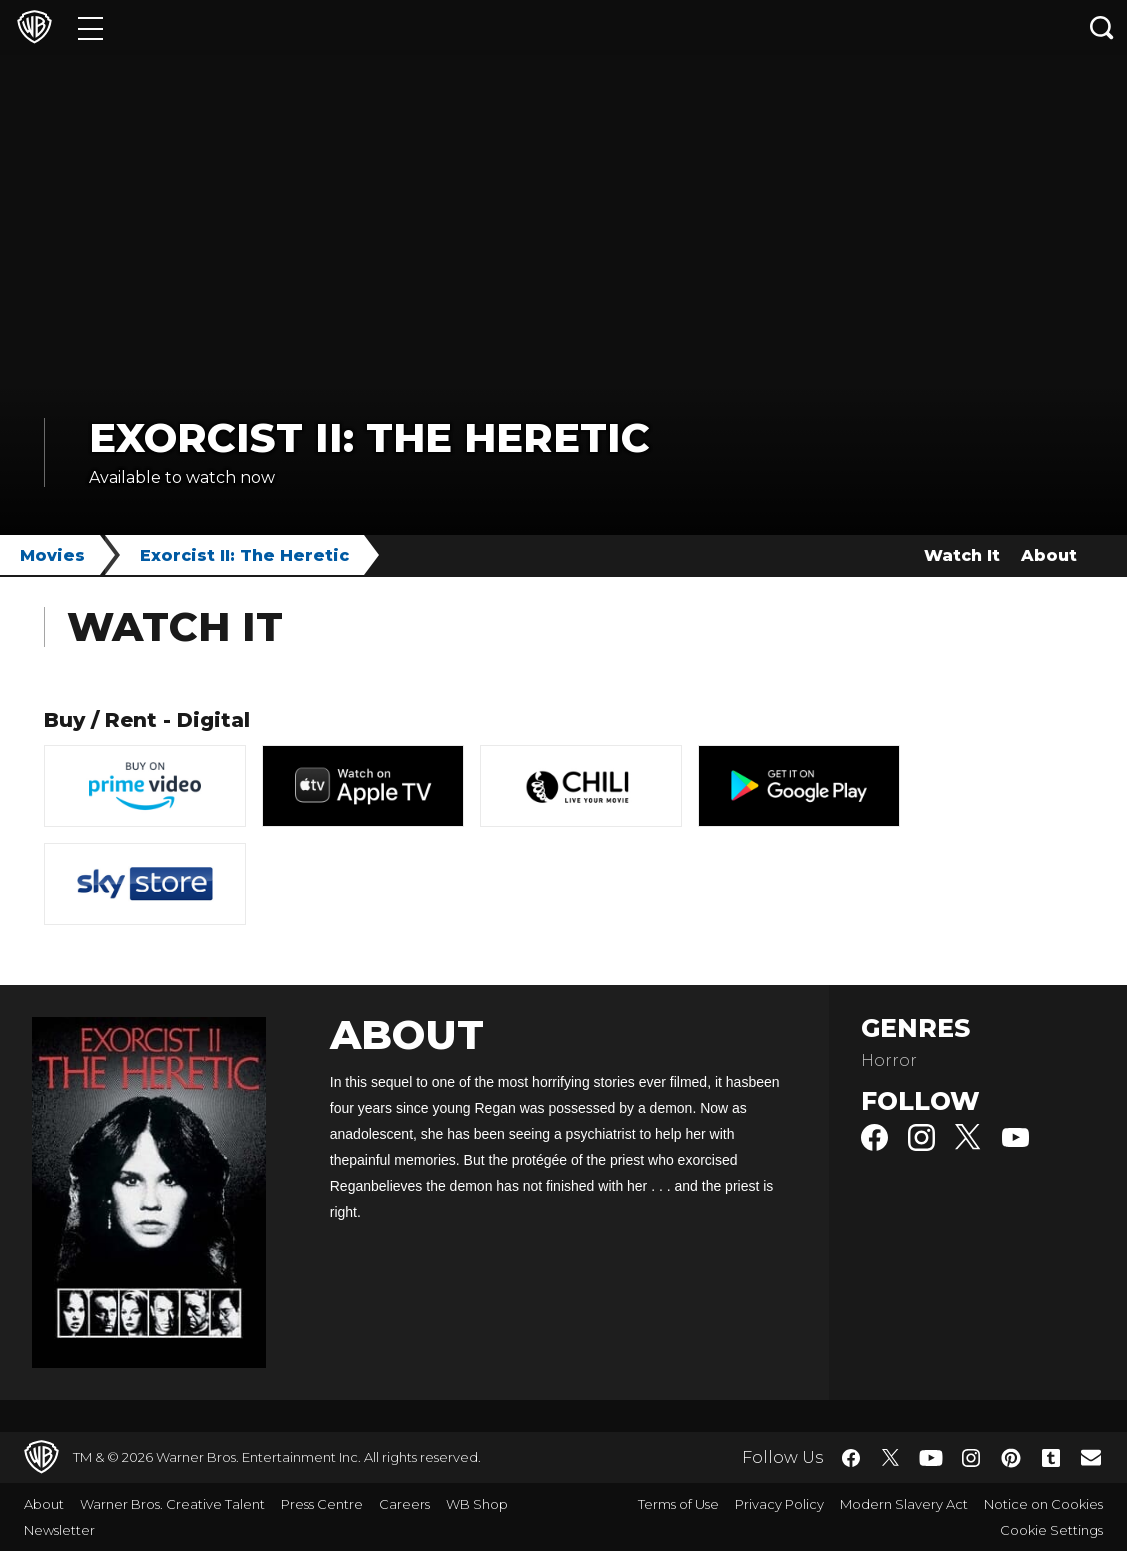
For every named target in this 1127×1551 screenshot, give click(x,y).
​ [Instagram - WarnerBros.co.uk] (971, 1458)
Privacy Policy (779, 1504)
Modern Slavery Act (904, 1504)
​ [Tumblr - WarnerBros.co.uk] (1051, 1458)
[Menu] (90, 27)
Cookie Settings (1051, 1530)
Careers (404, 1504)
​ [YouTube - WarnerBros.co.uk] (931, 1457)
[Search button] (1102, 27)
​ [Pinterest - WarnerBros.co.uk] (1011, 1458)
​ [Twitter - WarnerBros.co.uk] (891, 1458)
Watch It (962, 555)
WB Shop (477, 1504)
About (1049, 555)
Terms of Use (678, 1504)
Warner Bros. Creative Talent (172, 1504)
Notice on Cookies (1043, 1504)
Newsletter (59, 1530)
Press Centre (322, 1504)
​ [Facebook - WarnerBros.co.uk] (851, 1458)
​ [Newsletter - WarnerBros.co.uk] (1091, 1457)
